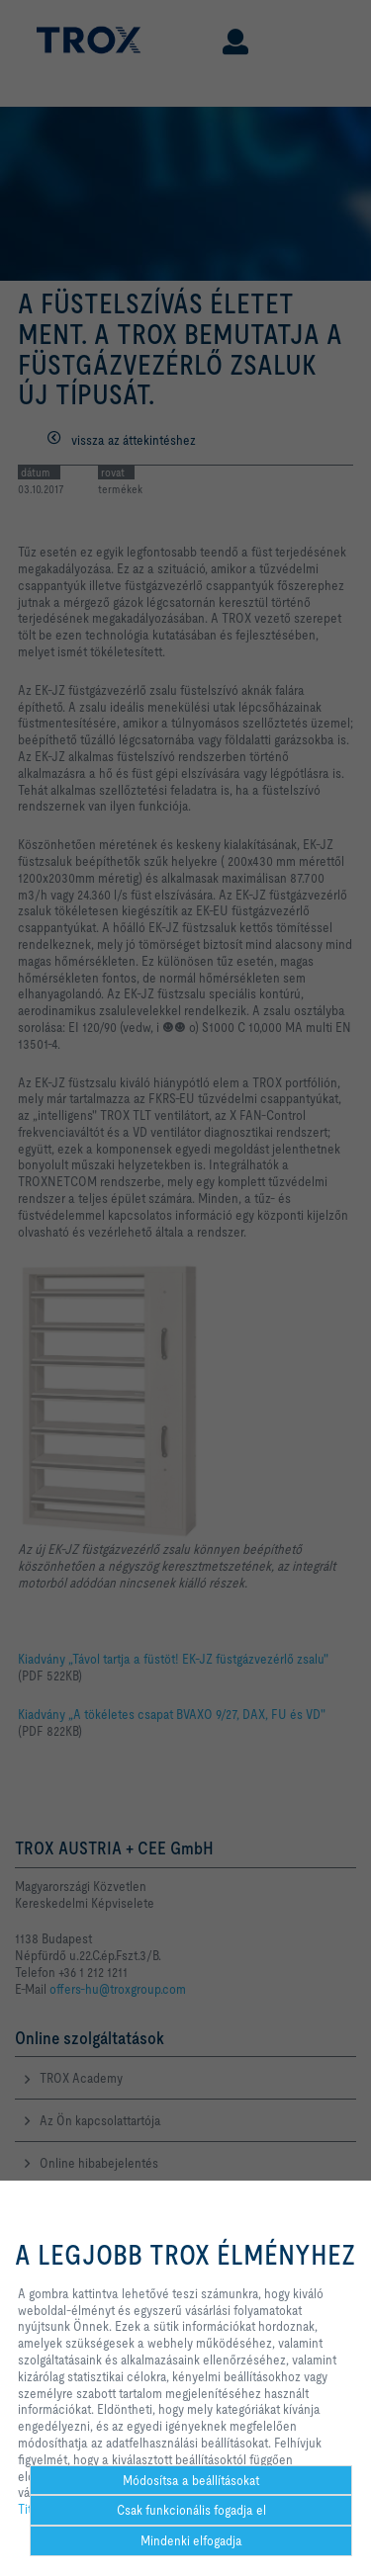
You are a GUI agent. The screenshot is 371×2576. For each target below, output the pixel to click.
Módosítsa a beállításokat (191, 2480)
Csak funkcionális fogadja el (191, 2510)
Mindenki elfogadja (191, 2540)
